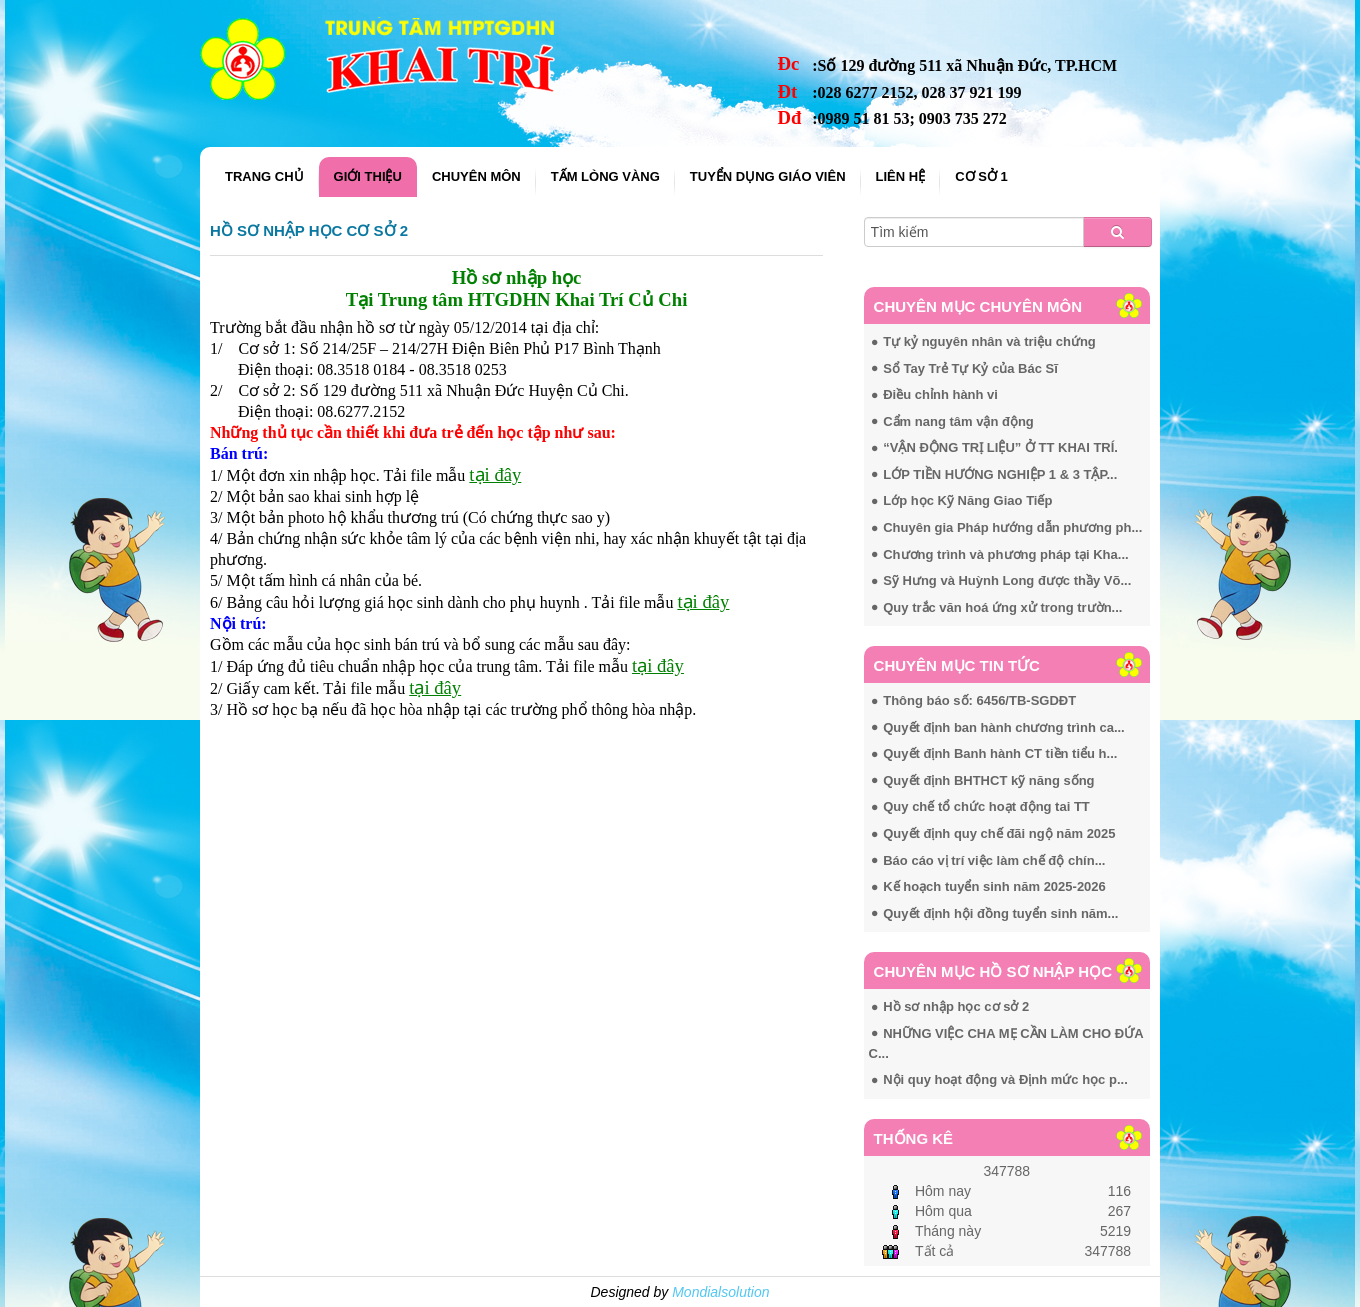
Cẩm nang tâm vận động (958, 421)
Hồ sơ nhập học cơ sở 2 (309, 230)
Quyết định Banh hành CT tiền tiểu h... (1000, 753)
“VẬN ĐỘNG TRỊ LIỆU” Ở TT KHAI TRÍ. (1000, 447)
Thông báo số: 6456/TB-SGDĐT (979, 700)
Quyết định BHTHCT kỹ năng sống (988, 780)
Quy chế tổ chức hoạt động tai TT (986, 806)
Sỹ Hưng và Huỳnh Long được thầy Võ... (1007, 580)
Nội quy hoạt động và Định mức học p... (1005, 1079)
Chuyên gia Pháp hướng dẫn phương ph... (1012, 527)
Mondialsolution (720, 1292)
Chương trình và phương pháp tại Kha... (1005, 554)
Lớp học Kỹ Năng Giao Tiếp (967, 500)
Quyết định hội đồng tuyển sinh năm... (1000, 913)
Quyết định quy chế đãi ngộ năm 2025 (999, 833)
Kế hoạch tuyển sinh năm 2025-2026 (994, 886)
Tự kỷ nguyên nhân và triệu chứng (989, 341)
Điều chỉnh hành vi (940, 394)
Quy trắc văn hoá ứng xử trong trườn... (1002, 607)
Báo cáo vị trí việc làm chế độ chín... (994, 860)
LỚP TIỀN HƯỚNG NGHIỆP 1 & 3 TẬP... (1000, 474)
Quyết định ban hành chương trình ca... (1004, 727)
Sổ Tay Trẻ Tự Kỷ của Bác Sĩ (970, 368)
